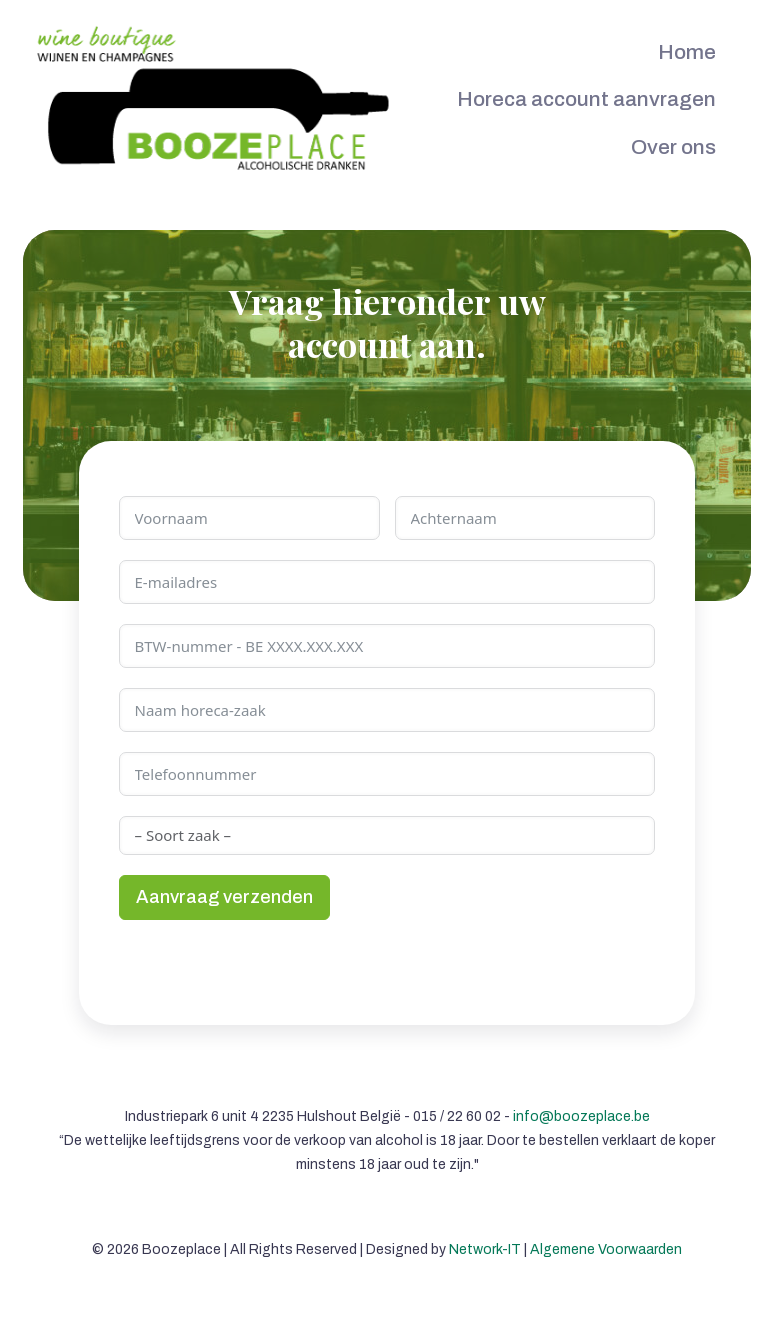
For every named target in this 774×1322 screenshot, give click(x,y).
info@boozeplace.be (581, 1116)
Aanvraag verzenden (224, 897)
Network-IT (485, 1249)
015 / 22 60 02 (457, 1116)
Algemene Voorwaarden (606, 1249)
